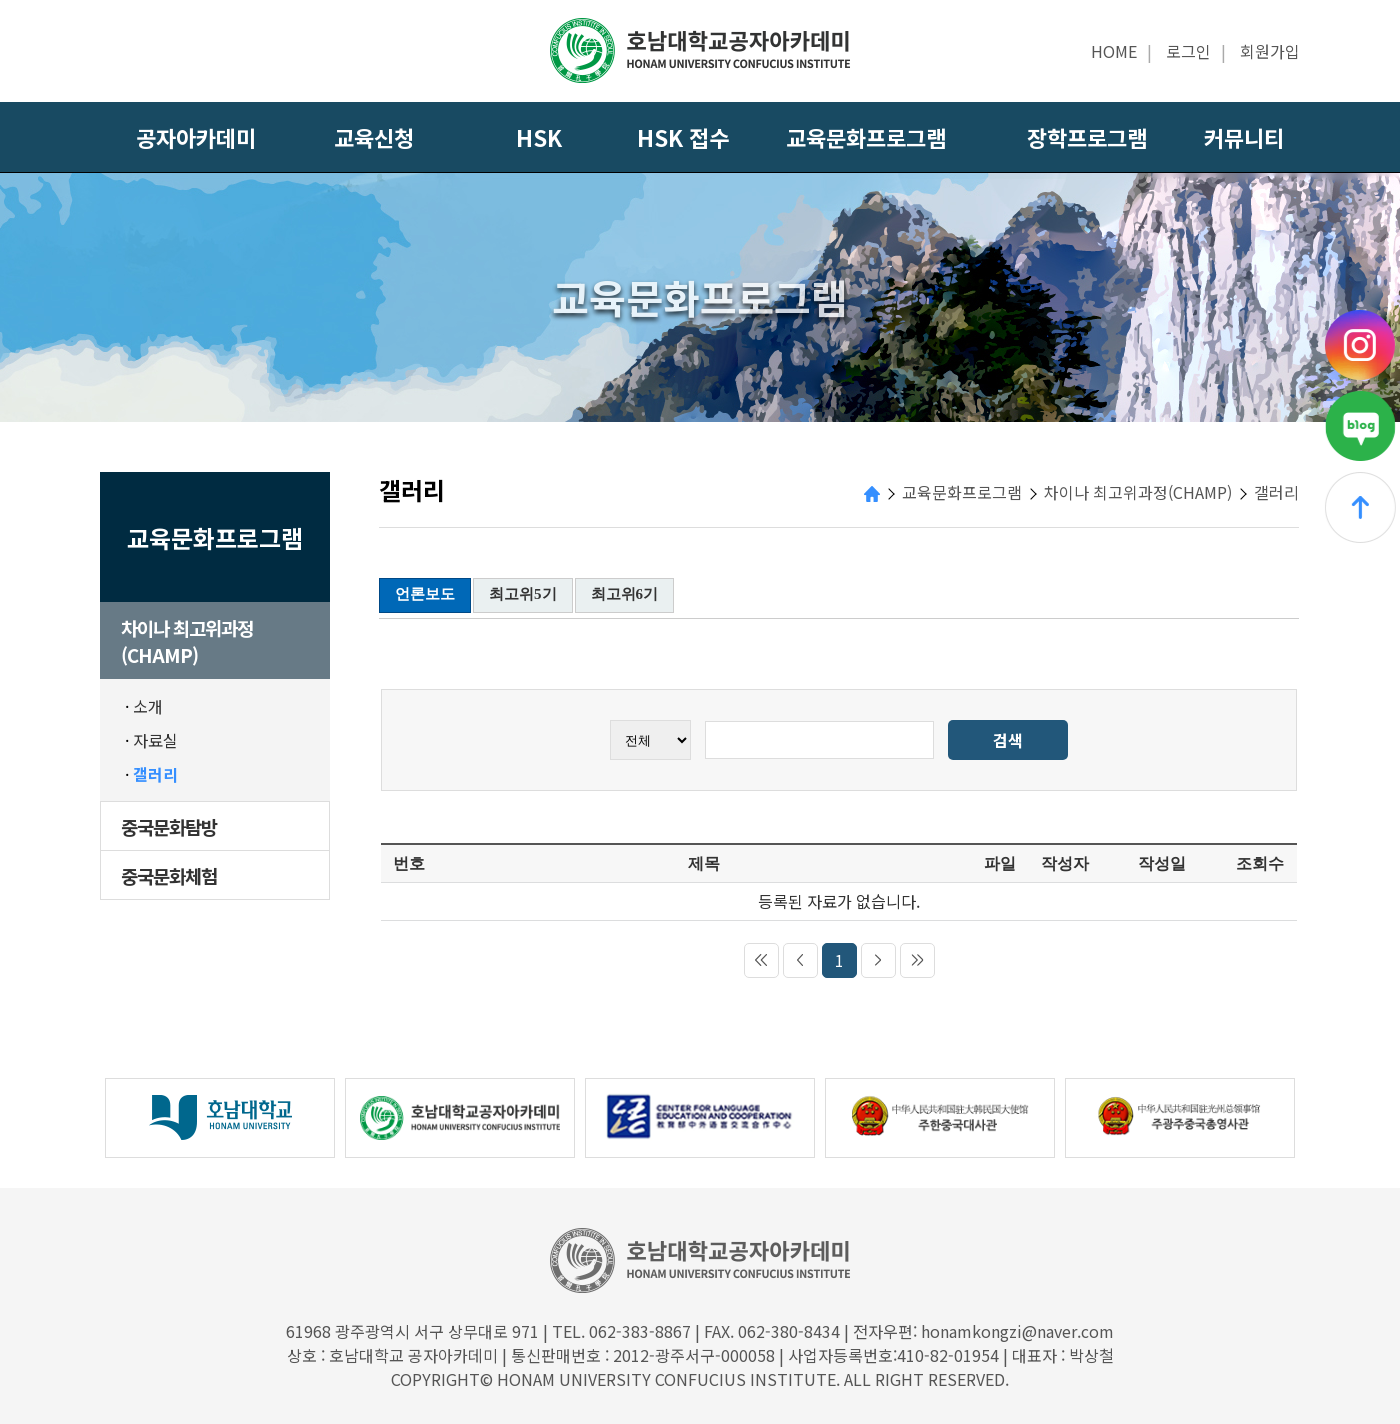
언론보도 (425, 594)
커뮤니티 (1244, 137)
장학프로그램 (1087, 137)
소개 (148, 706)
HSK (539, 137)
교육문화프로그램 (866, 137)
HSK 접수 (683, 137)
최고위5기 (523, 594)
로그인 (1188, 51)
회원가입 (1270, 51)
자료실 (155, 740)
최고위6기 (625, 594)
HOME (1114, 51)
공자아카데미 (196, 137)
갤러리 (155, 774)
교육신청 (374, 137)
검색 (1008, 740)
